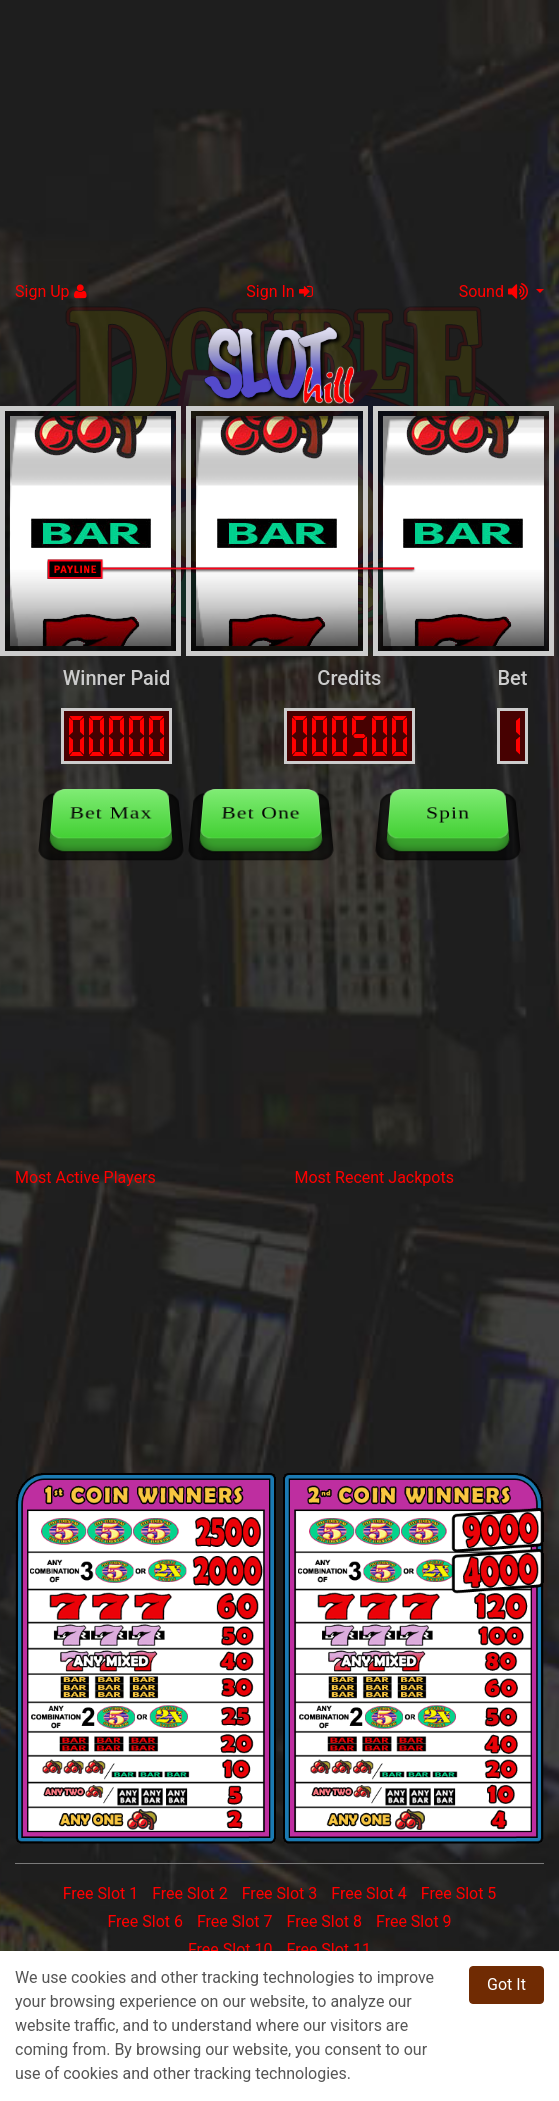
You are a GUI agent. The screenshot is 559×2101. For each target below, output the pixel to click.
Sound (495, 291)
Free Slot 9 (414, 1921)
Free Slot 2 (190, 1893)
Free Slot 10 (230, 1949)
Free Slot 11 (328, 1949)
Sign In (279, 291)
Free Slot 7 (235, 1921)
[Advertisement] (279, 140)
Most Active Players (85, 1177)
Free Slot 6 (145, 1921)
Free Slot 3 (280, 1893)
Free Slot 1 (101, 1893)
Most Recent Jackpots (374, 1177)
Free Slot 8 (324, 1921)
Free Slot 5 (459, 1893)
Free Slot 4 (369, 1893)
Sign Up (51, 291)
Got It (506, 1984)
